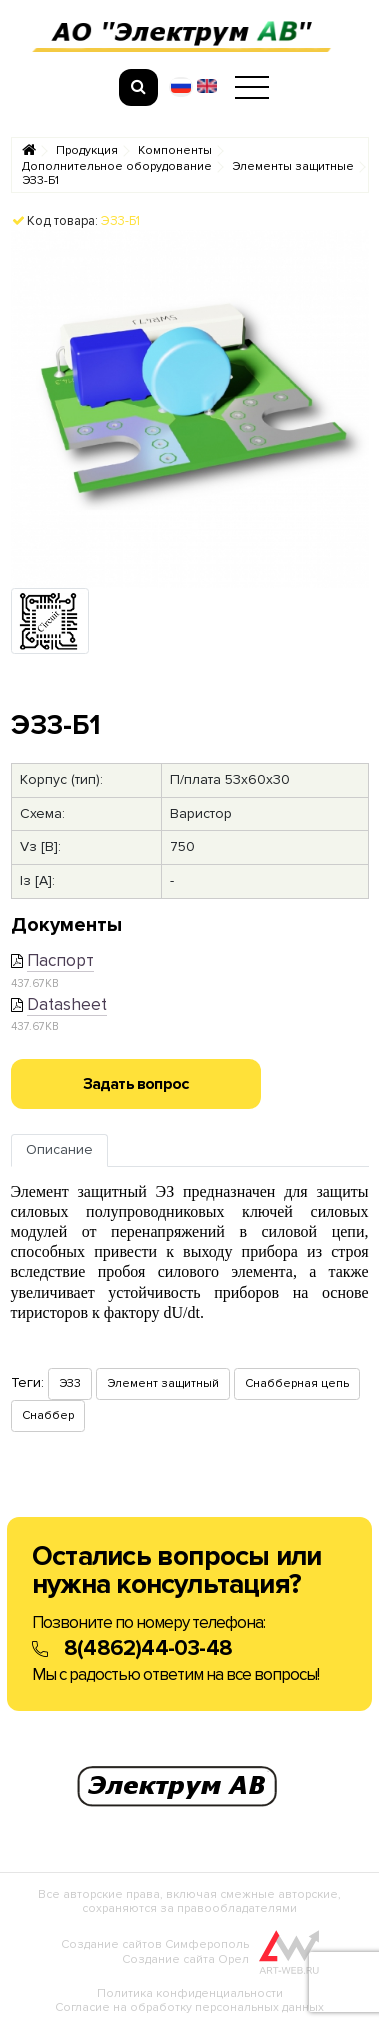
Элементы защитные (293, 167)
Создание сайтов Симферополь (155, 1944)
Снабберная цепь (297, 1383)
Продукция (87, 151)
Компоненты (175, 151)
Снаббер (48, 1415)
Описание (59, 1149)
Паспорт (60, 960)
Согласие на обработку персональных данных (189, 2007)
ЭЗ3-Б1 (40, 181)
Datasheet (67, 1004)
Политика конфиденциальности (190, 1993)
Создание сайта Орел (185, 1959)
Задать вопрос (136, 1084)
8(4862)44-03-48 (148, 1648)
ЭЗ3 (70, 1383)
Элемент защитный (163, 1383)
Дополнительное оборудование (117, 167)
